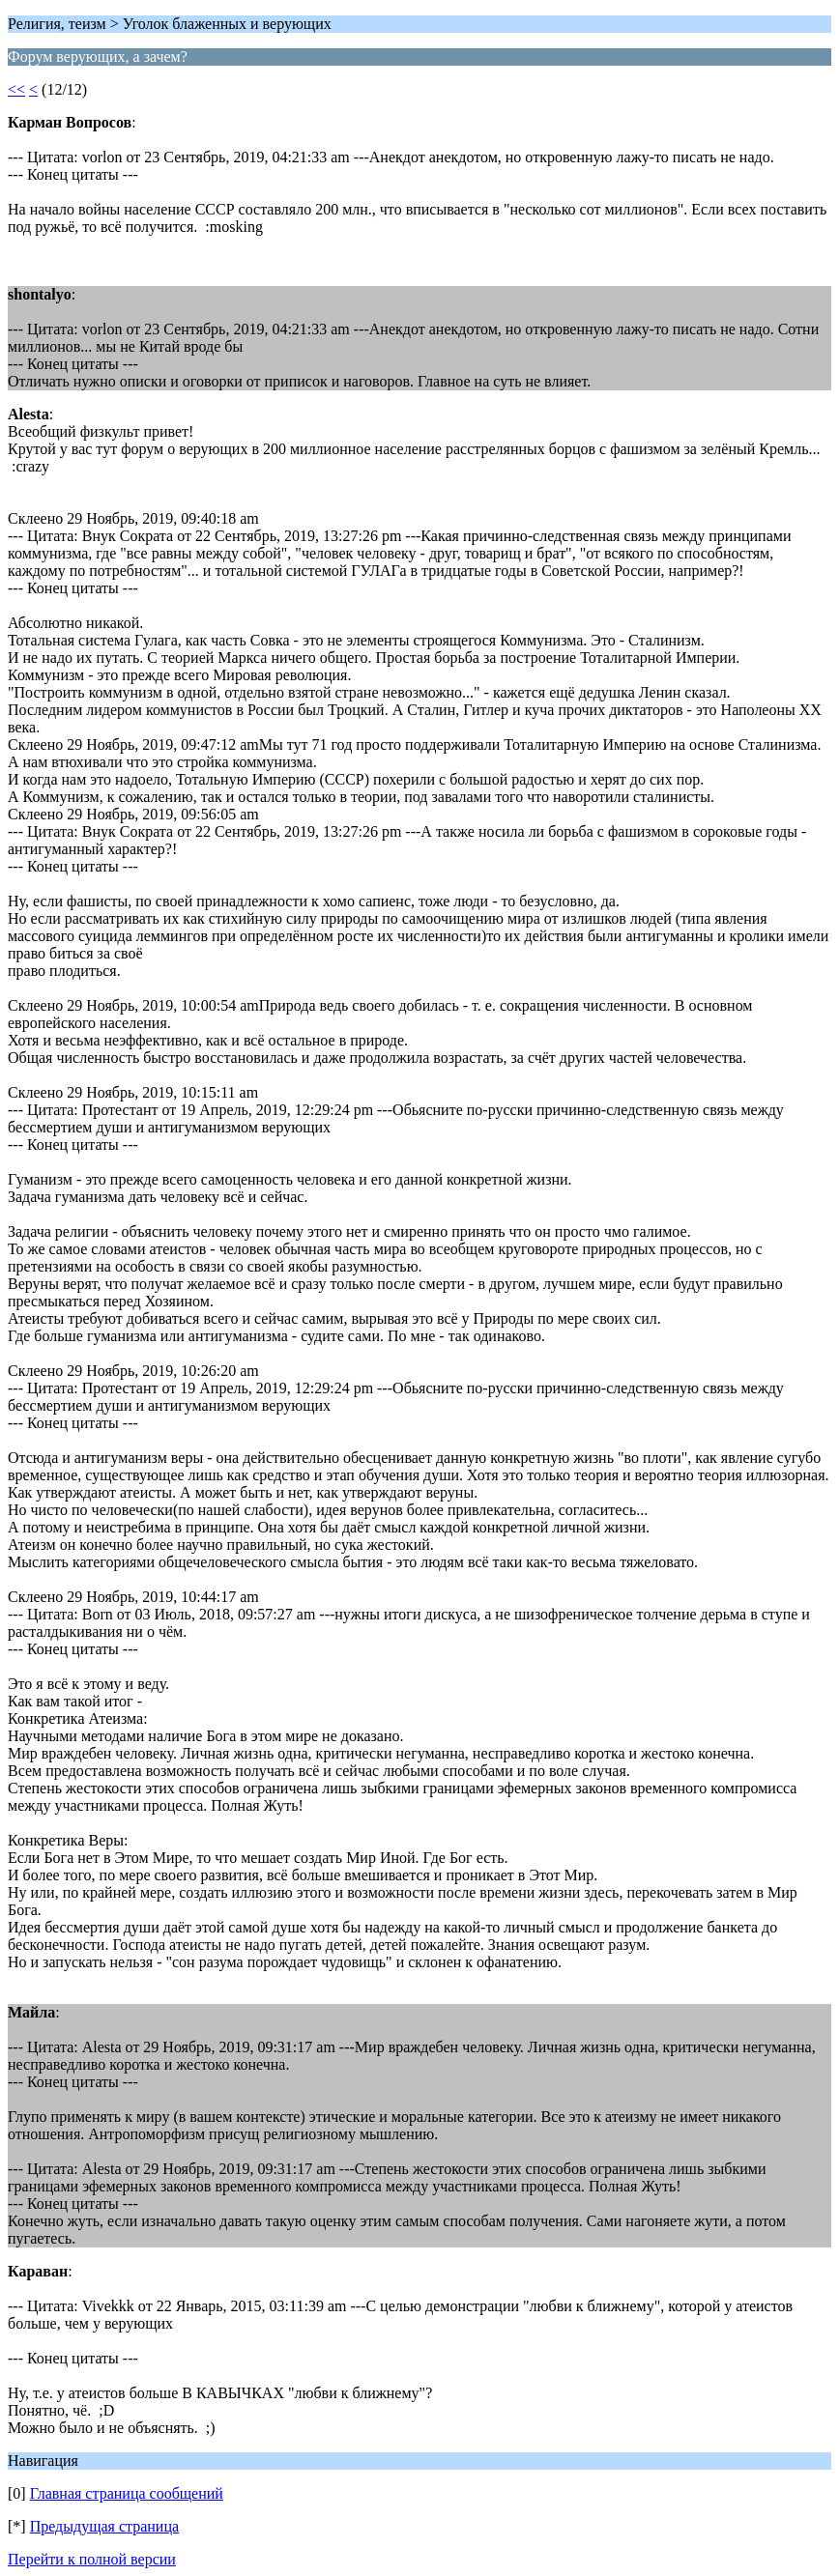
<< (16, 89)
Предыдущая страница (104, 2526)
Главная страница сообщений (126, 2493)
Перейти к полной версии (92, 2559)
